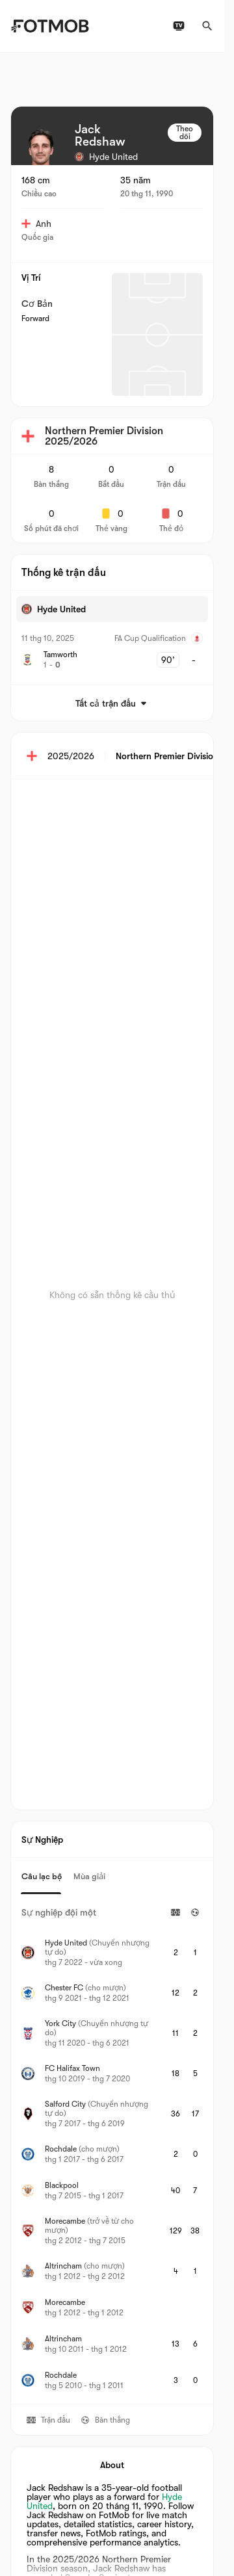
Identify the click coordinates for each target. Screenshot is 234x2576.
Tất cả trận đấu (112, 703)
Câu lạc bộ (41, 1876)
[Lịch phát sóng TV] (178, 26)
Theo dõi (184, 132)
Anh (36, 223)
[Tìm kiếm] (207, 26)
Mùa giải (89, 1876)
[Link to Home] (49, 26)
